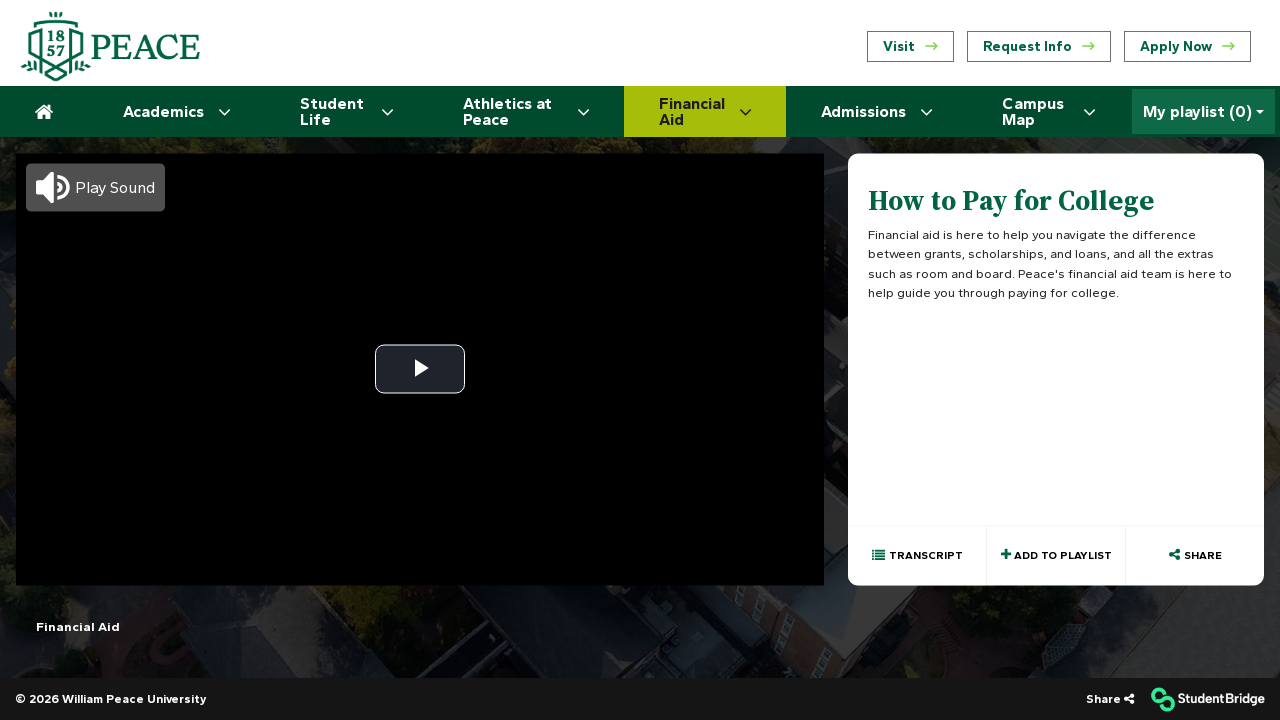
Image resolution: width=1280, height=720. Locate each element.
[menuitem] (110, 46)
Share (1203, 554)
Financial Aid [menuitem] (78, 625)
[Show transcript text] (917, 555)
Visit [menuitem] (910, 46)
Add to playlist (1061, 554)
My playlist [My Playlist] (1197, 112)
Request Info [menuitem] (1039, 46)
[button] (95, 187)
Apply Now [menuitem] (1187, 46)
